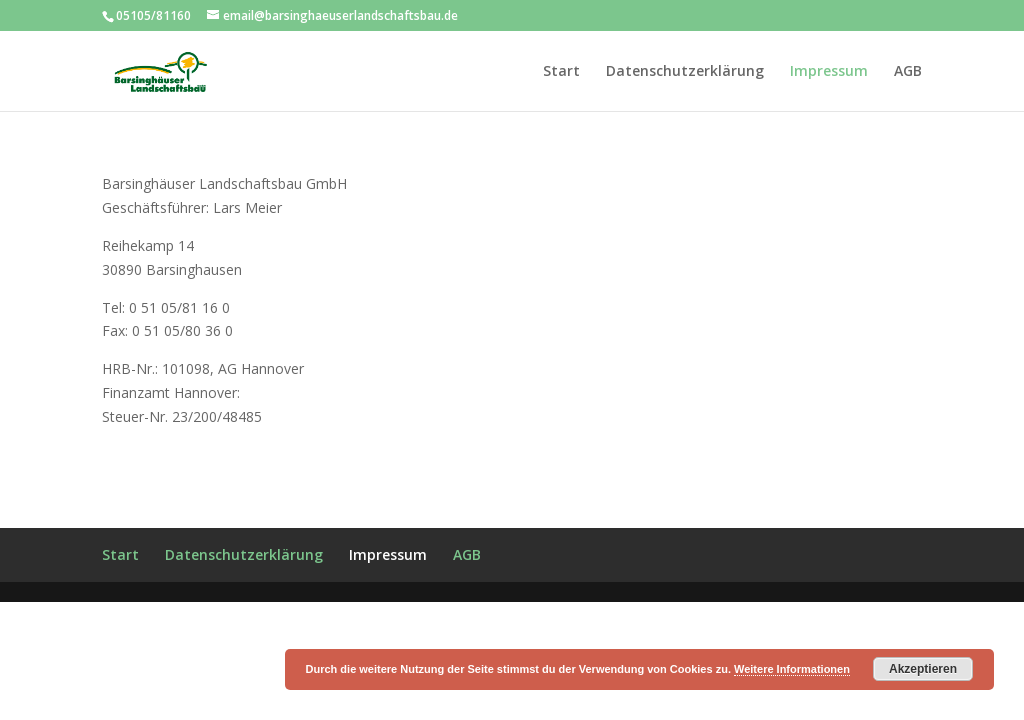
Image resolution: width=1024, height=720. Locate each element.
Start (561, 72)
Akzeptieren (923, 669)
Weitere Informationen (792, 669)
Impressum (829, 72)
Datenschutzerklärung (685, 72)
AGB (908, 72)
